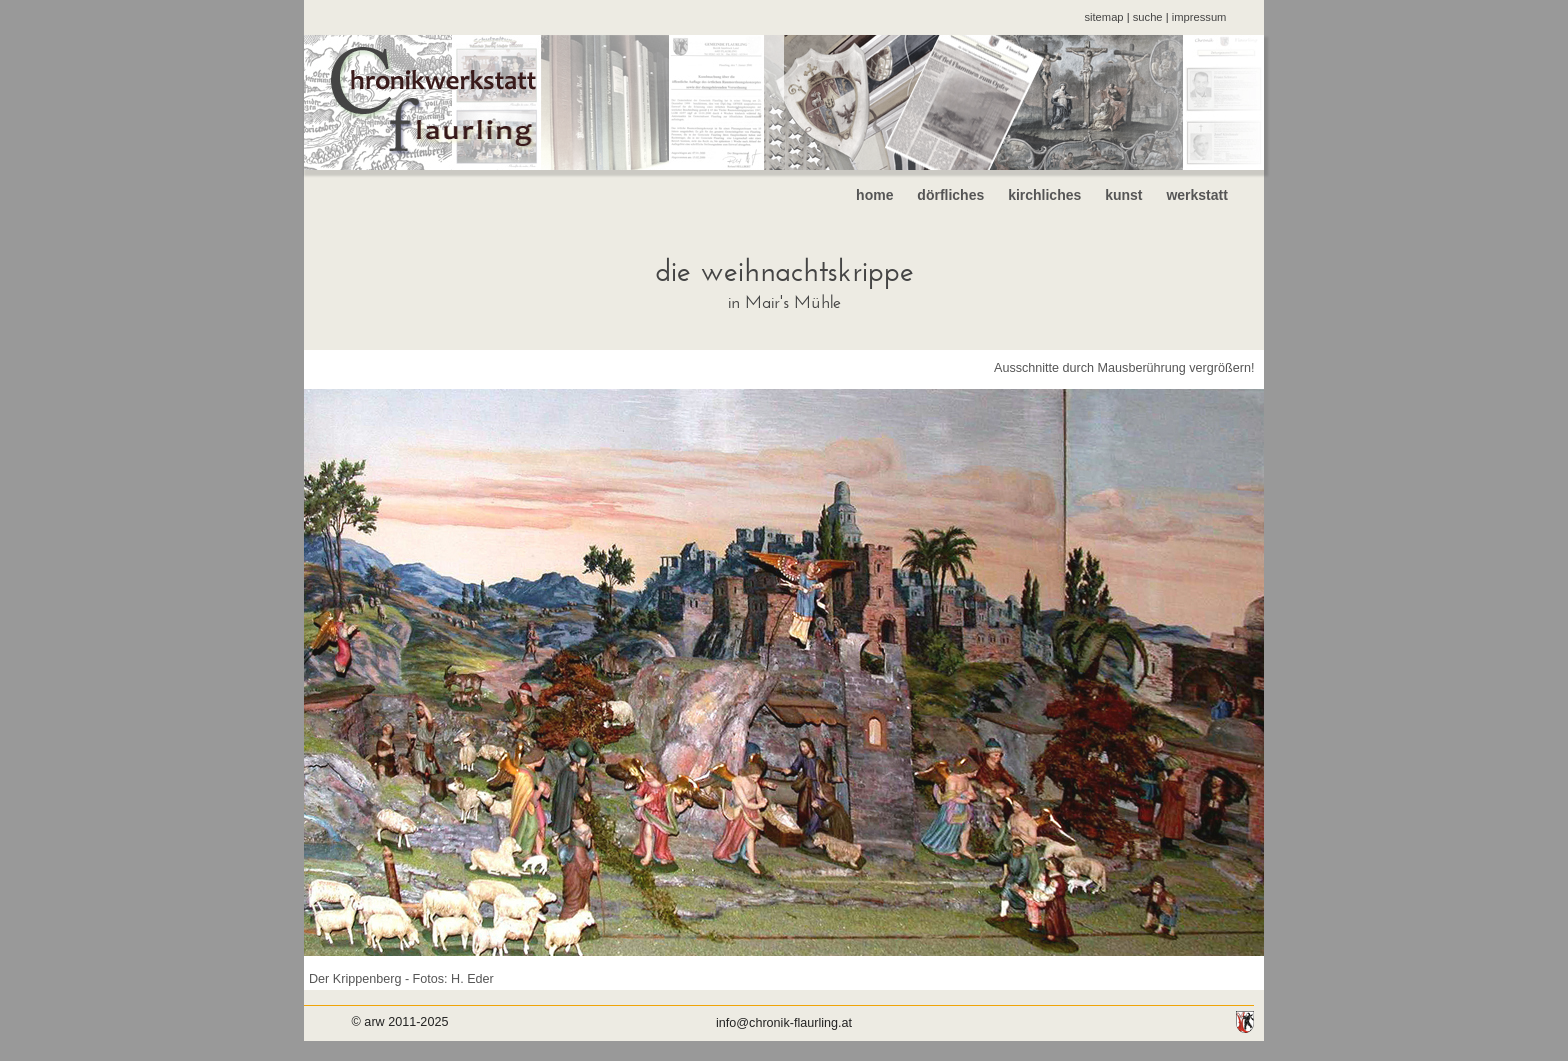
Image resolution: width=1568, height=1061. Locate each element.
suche (1148, 17)
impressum (1199, 17)
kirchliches (1044, 195)
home (874, 195)
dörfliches (950, 195)
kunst (1123, 195)
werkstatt (1212, 195)
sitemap (1103, 17)
